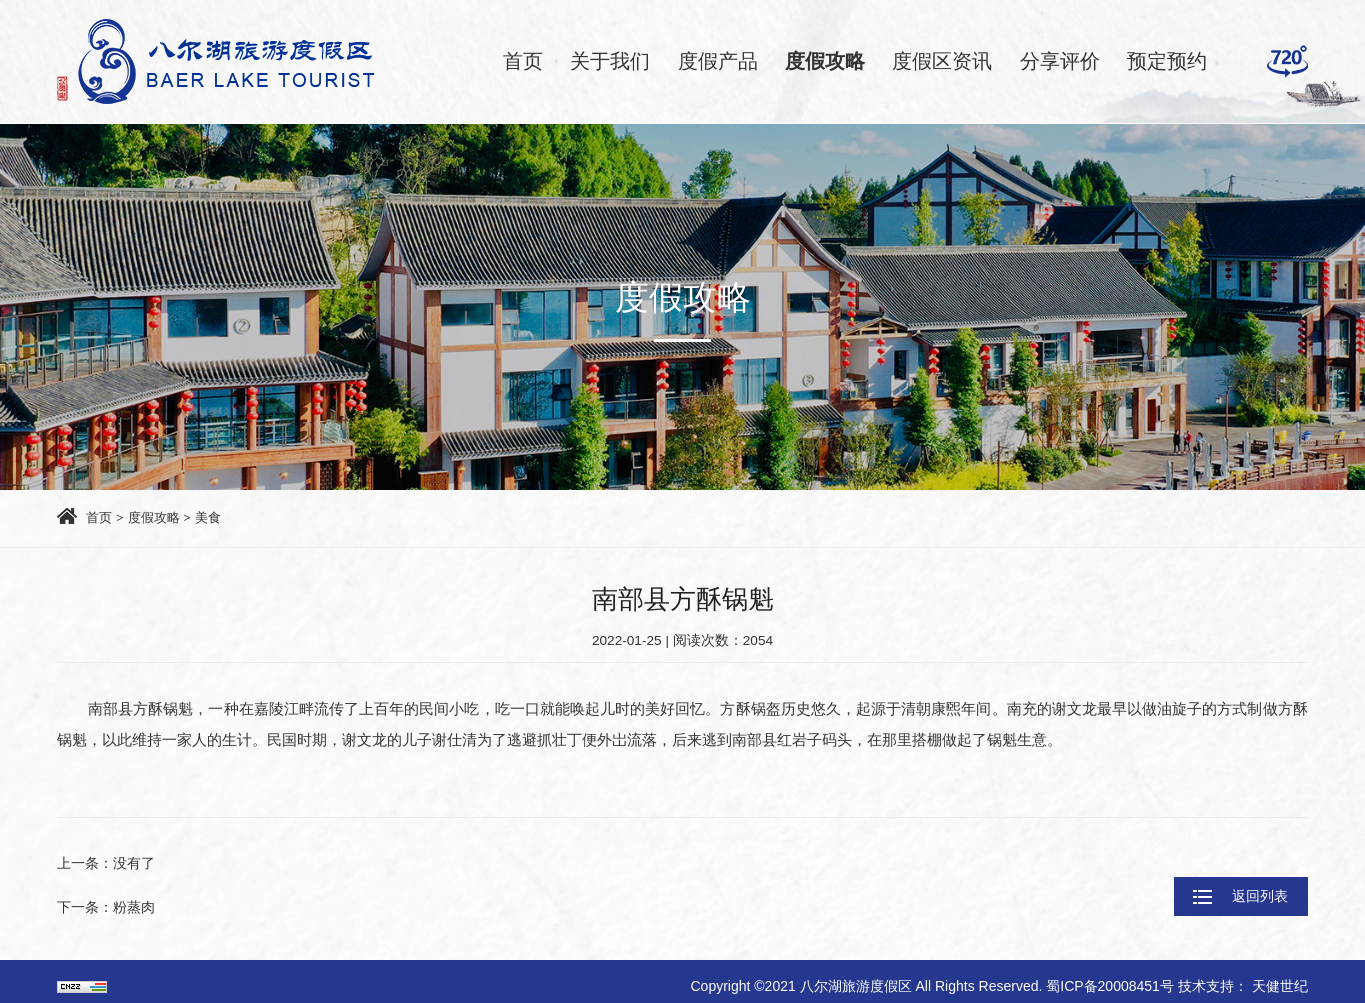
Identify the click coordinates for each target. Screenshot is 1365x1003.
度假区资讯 (942, 60)
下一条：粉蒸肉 (109, 903)
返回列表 (1218, 885)
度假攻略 (825, 60)
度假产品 (718, 60)
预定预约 (1167, 60)
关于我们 (610, 60)
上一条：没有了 (109, 865)
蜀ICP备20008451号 (1112, 977)
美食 (216, 519)
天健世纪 (1280, 977)
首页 (523, 60)
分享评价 (1060, 60)
